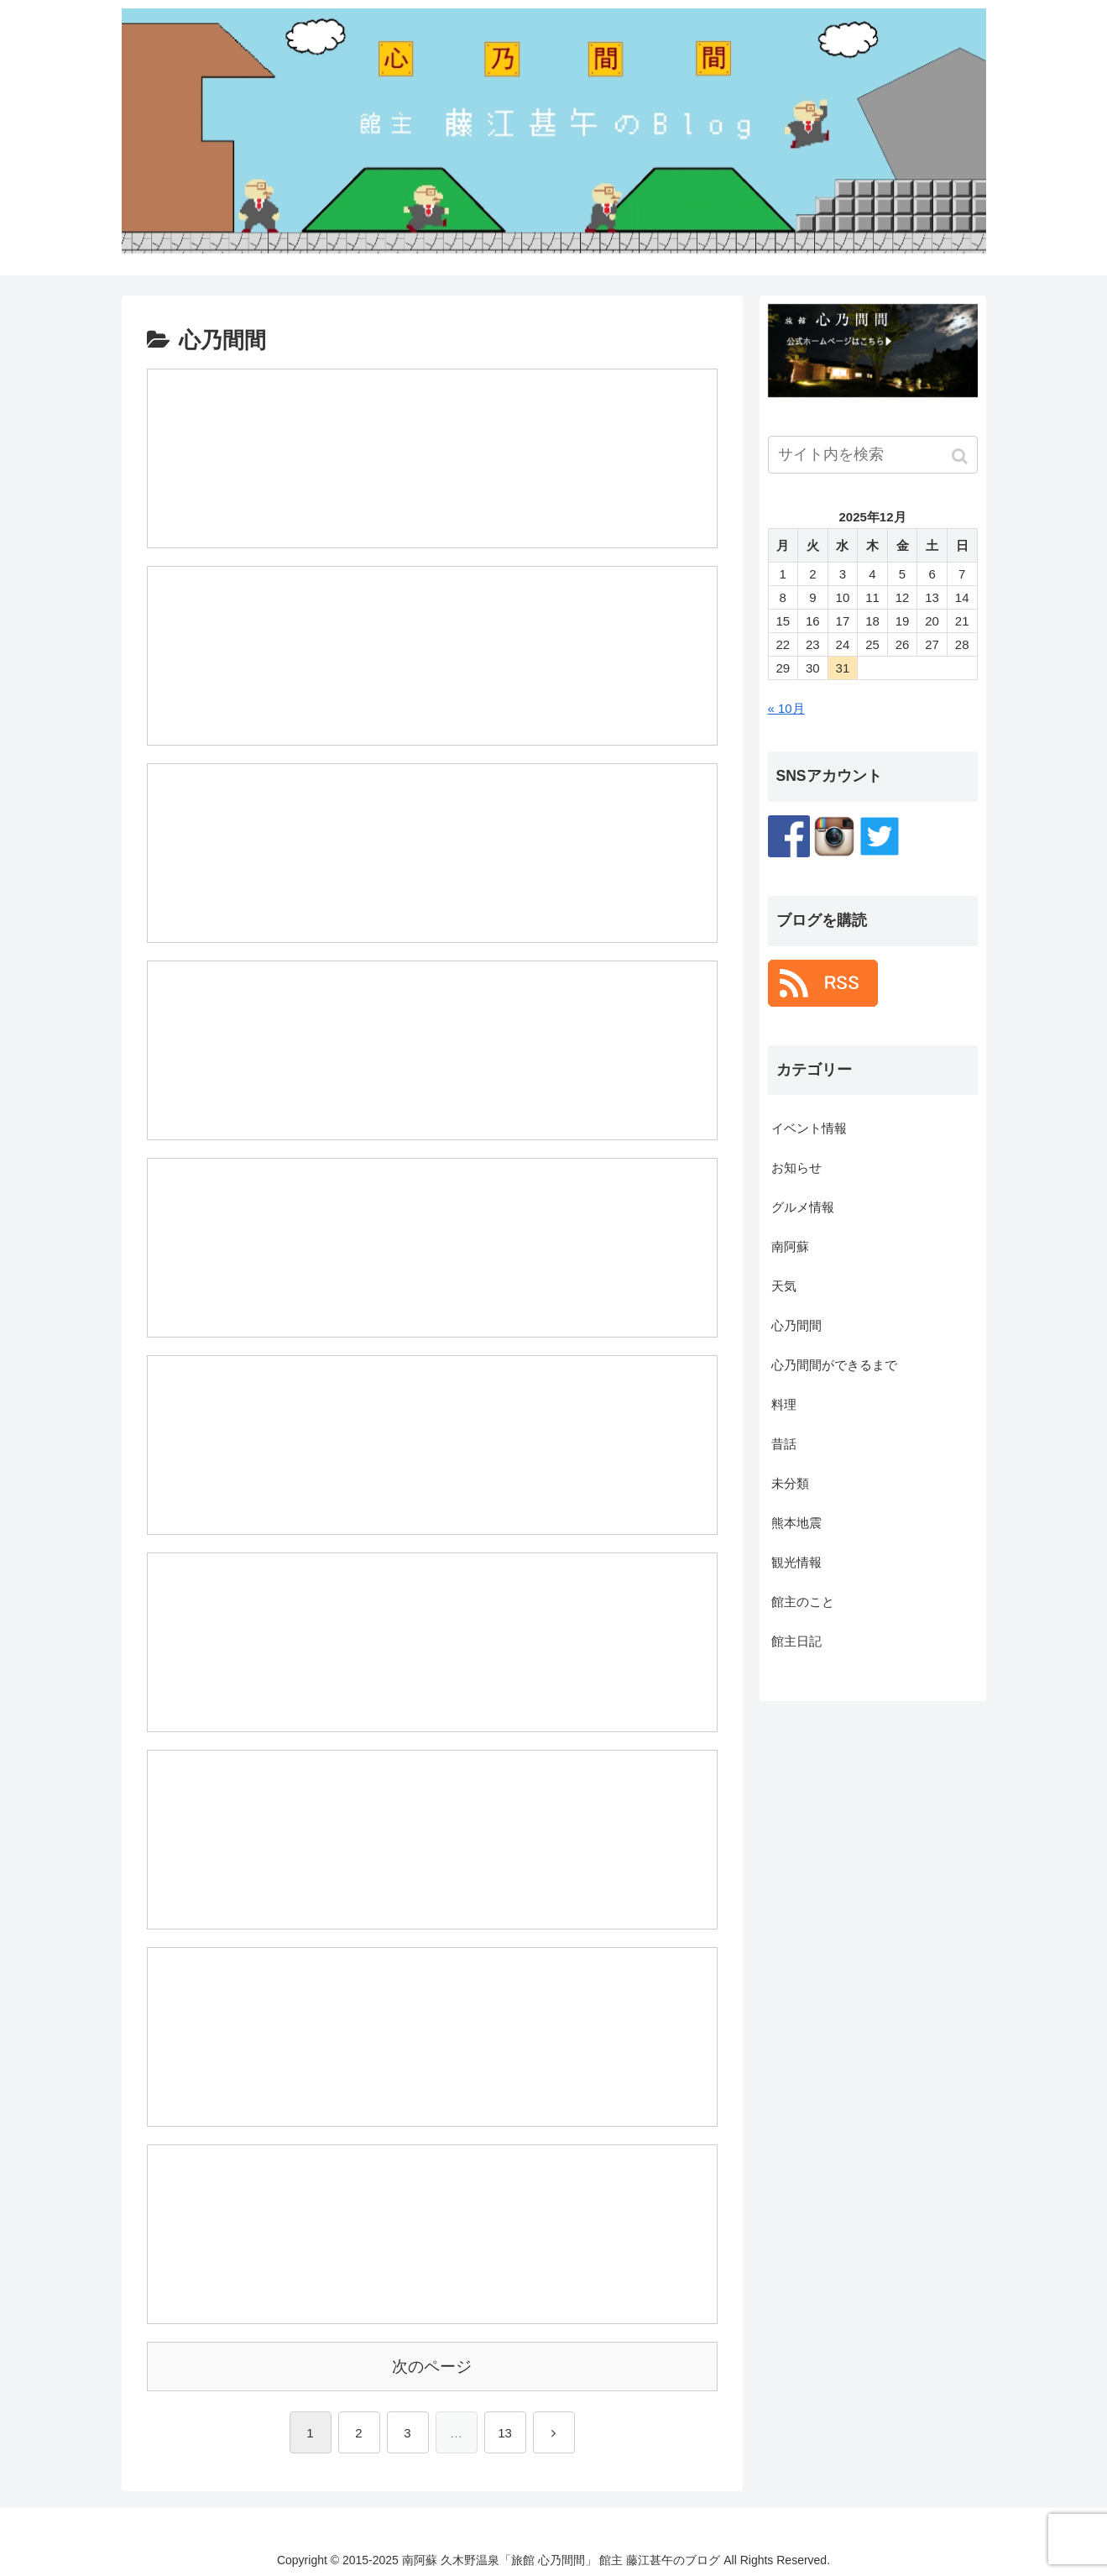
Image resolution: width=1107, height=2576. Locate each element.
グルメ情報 (802, 1207)
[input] (873, 455)
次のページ (432, 2364)
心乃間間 (796, 1325)
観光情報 (796, 1562)
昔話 (783, 1444)
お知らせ (796, 1167)
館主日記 (796, 1641)
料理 (783, 1404)
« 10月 (786, 708)
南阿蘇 (790, 1246)
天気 (783, 1286)
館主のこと (802, 1601)
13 (505, 2431)
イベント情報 (809, 1128)
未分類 (790, 1483)
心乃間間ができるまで (834, 1365)
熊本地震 (796, 1523)
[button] (961, 456)
